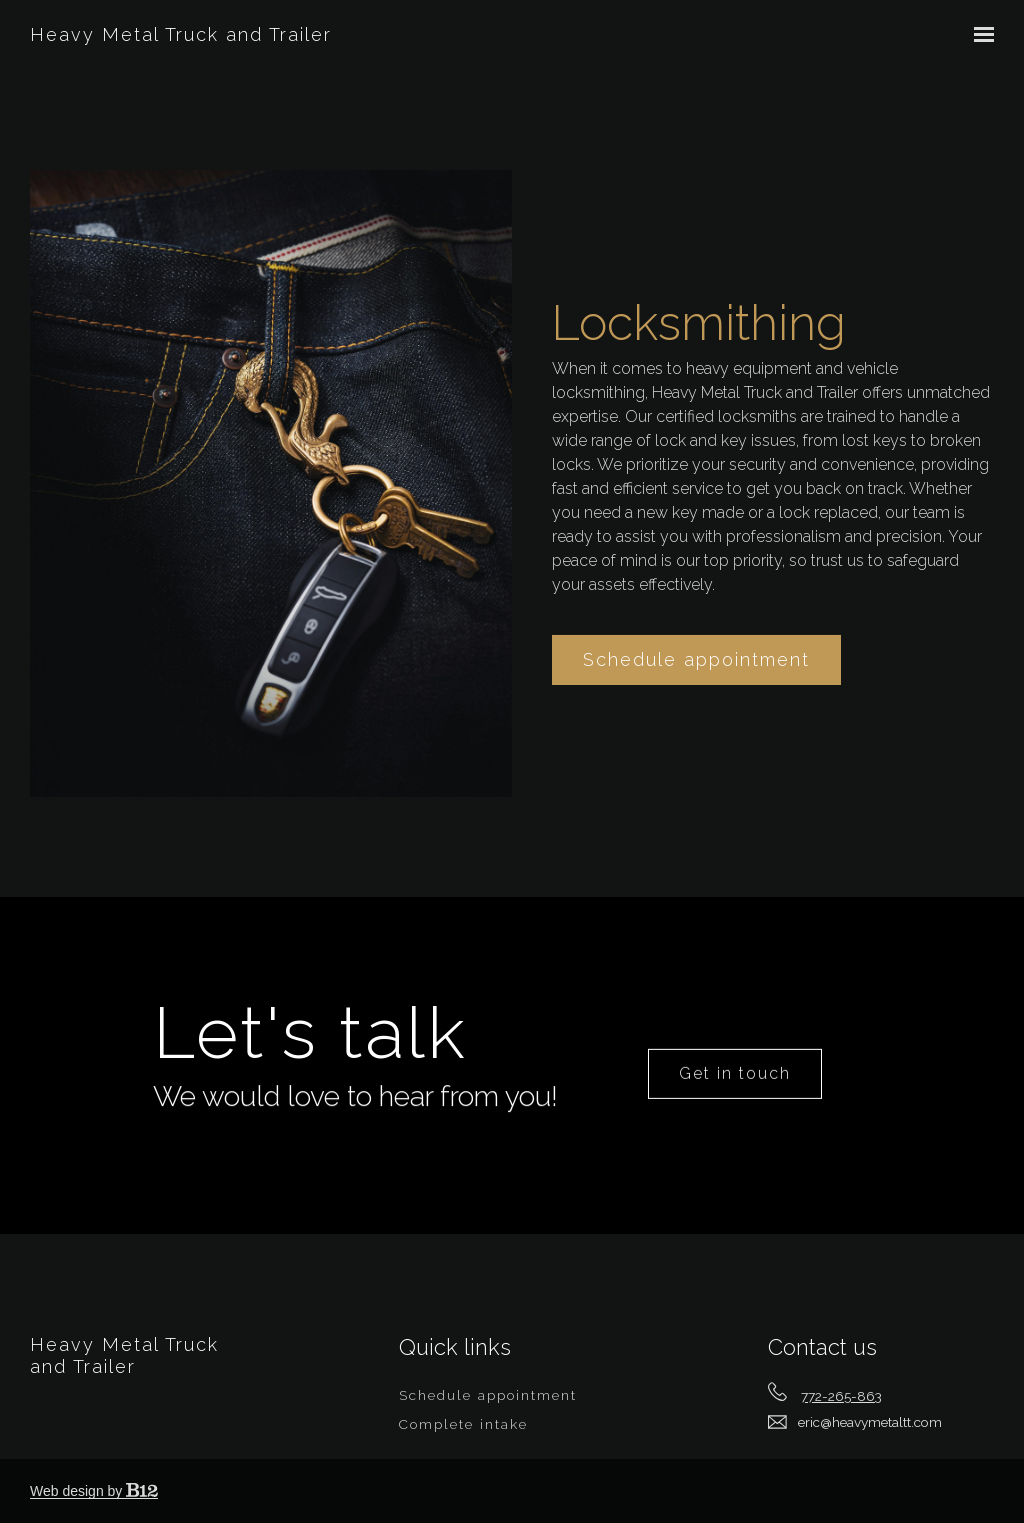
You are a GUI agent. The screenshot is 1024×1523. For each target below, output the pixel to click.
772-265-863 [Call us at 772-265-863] (841, 1396)
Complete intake (463, 1424)
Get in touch (735, 1105)
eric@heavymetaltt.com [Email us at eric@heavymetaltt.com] (870, 1422)
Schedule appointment (696, 688)
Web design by (94, 1491)
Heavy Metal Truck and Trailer (181, 34)
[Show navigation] (979, 35)
